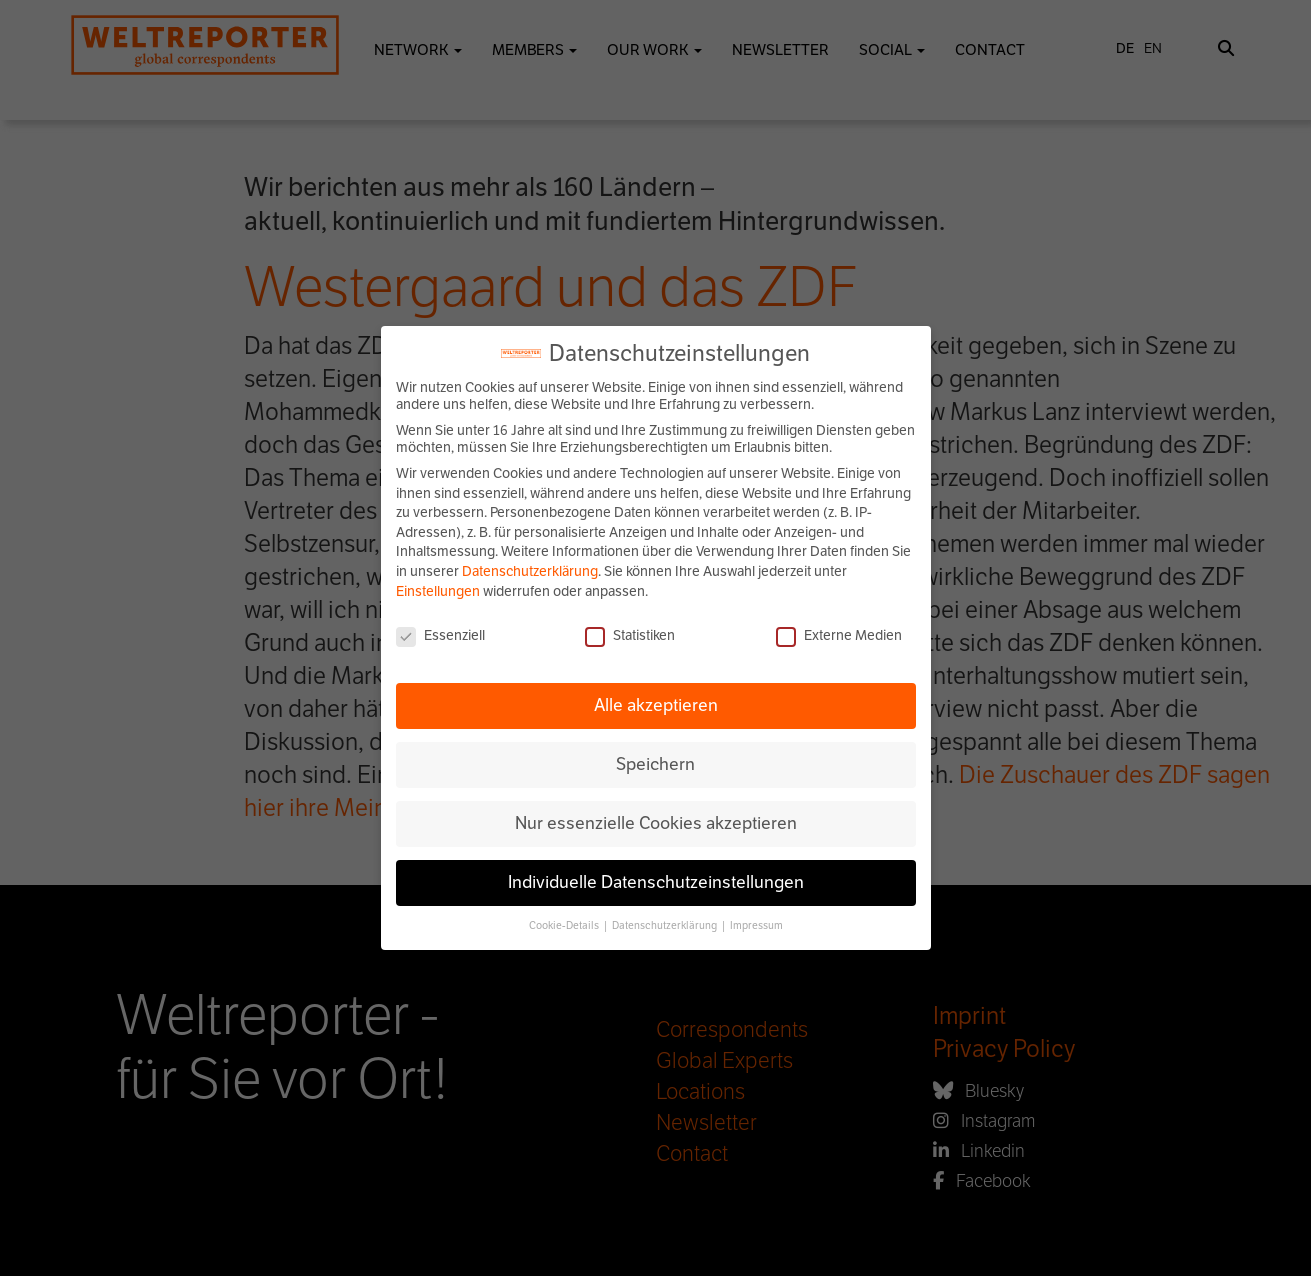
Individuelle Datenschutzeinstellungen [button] (656, 882)
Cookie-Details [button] (565, 925)
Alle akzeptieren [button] (656, 705)
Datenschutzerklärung (530, 571)
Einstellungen (438, 591)
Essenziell (440, 635)
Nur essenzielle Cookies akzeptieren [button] (656, 823)
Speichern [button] (655, 764)
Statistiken (630, 635)
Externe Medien (839, 635)
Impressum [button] (756, 925)
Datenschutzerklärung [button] (665, 925)
